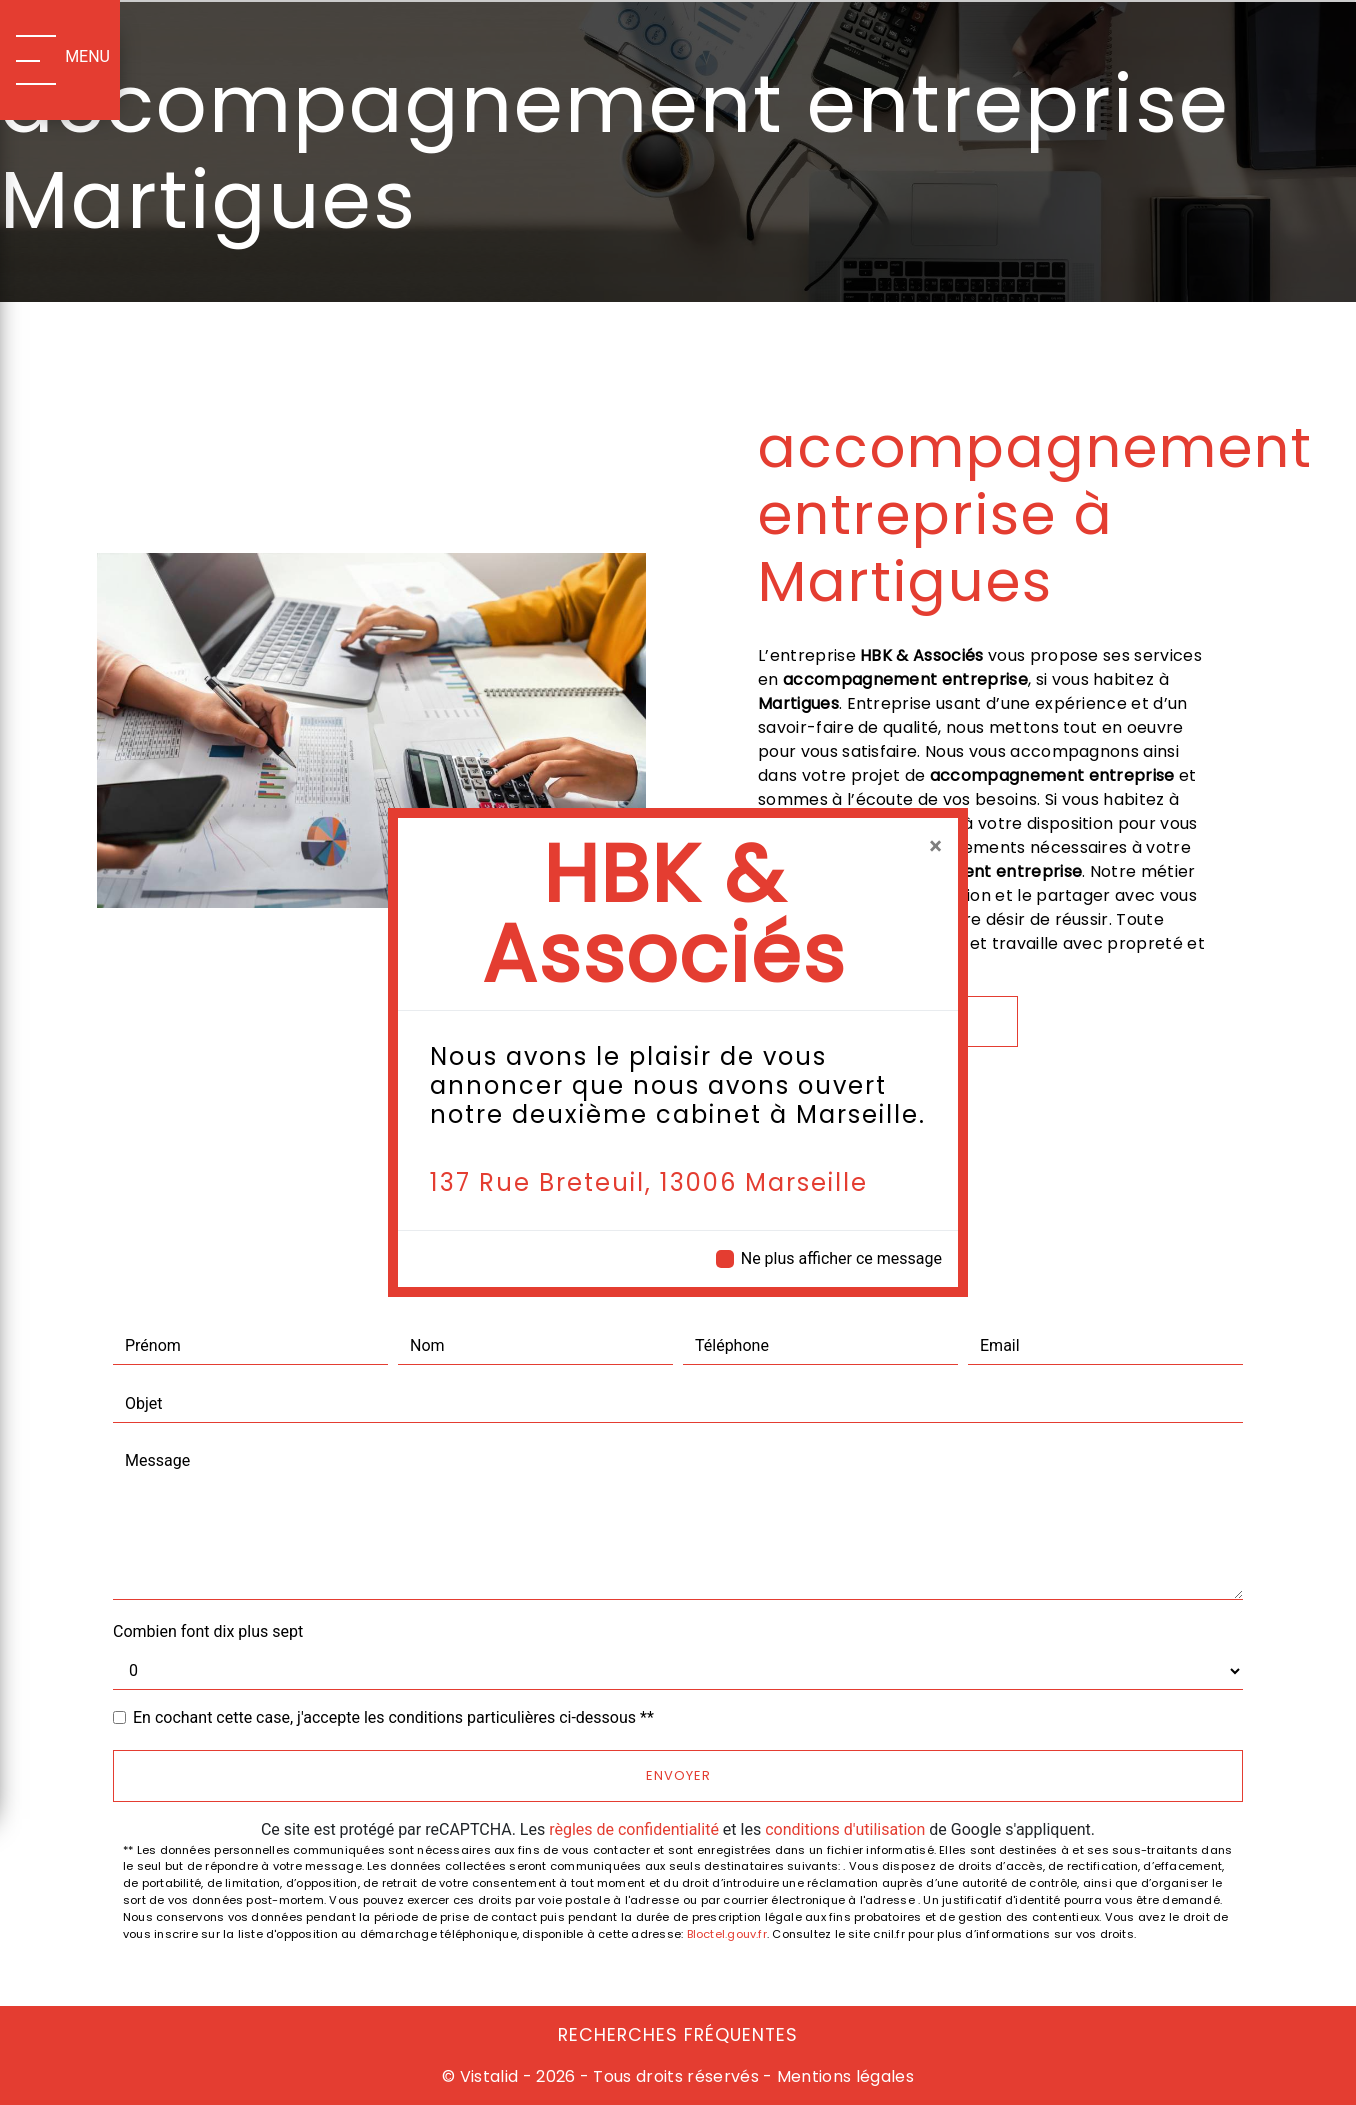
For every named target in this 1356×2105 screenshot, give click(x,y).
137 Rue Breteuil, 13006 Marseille (649, 1182)
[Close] (935, 846)
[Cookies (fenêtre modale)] (6, 2093)
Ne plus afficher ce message (841, 1258)
